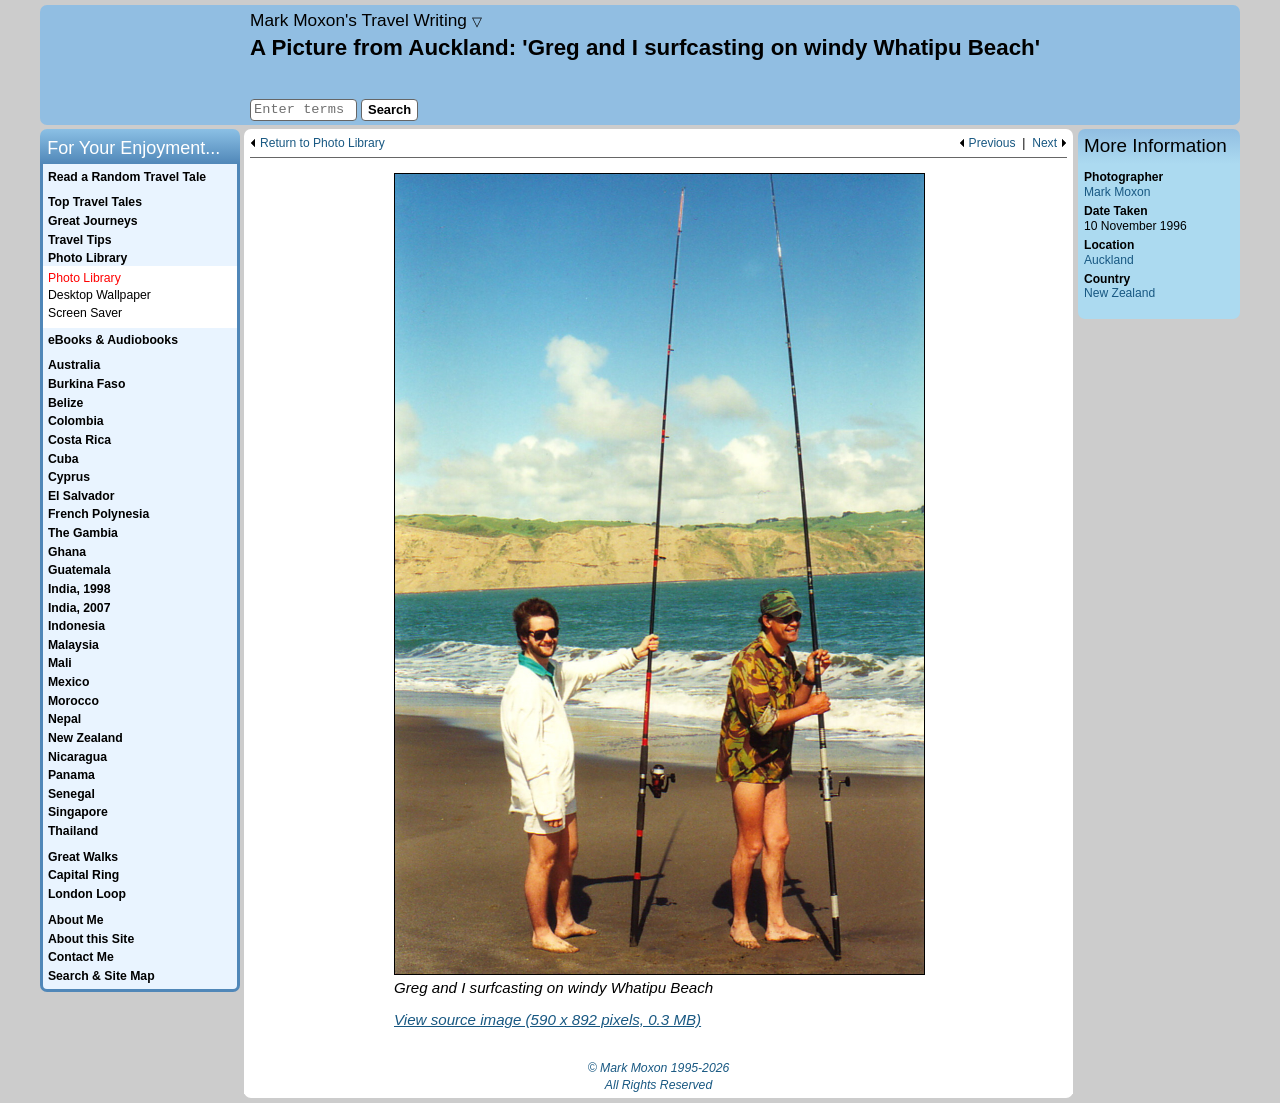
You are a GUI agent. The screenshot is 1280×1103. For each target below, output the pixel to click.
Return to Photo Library (322, 143)
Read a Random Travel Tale (127, 177)
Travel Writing (366, 20)
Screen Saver (85, 313)
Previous (992, 143)
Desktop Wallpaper (99, 295)
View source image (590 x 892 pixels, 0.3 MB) (547, 1019)
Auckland (1109, 260)
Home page (142, 65)
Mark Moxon (1117, 192)
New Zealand (1119, 293)
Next (1044, 143)
